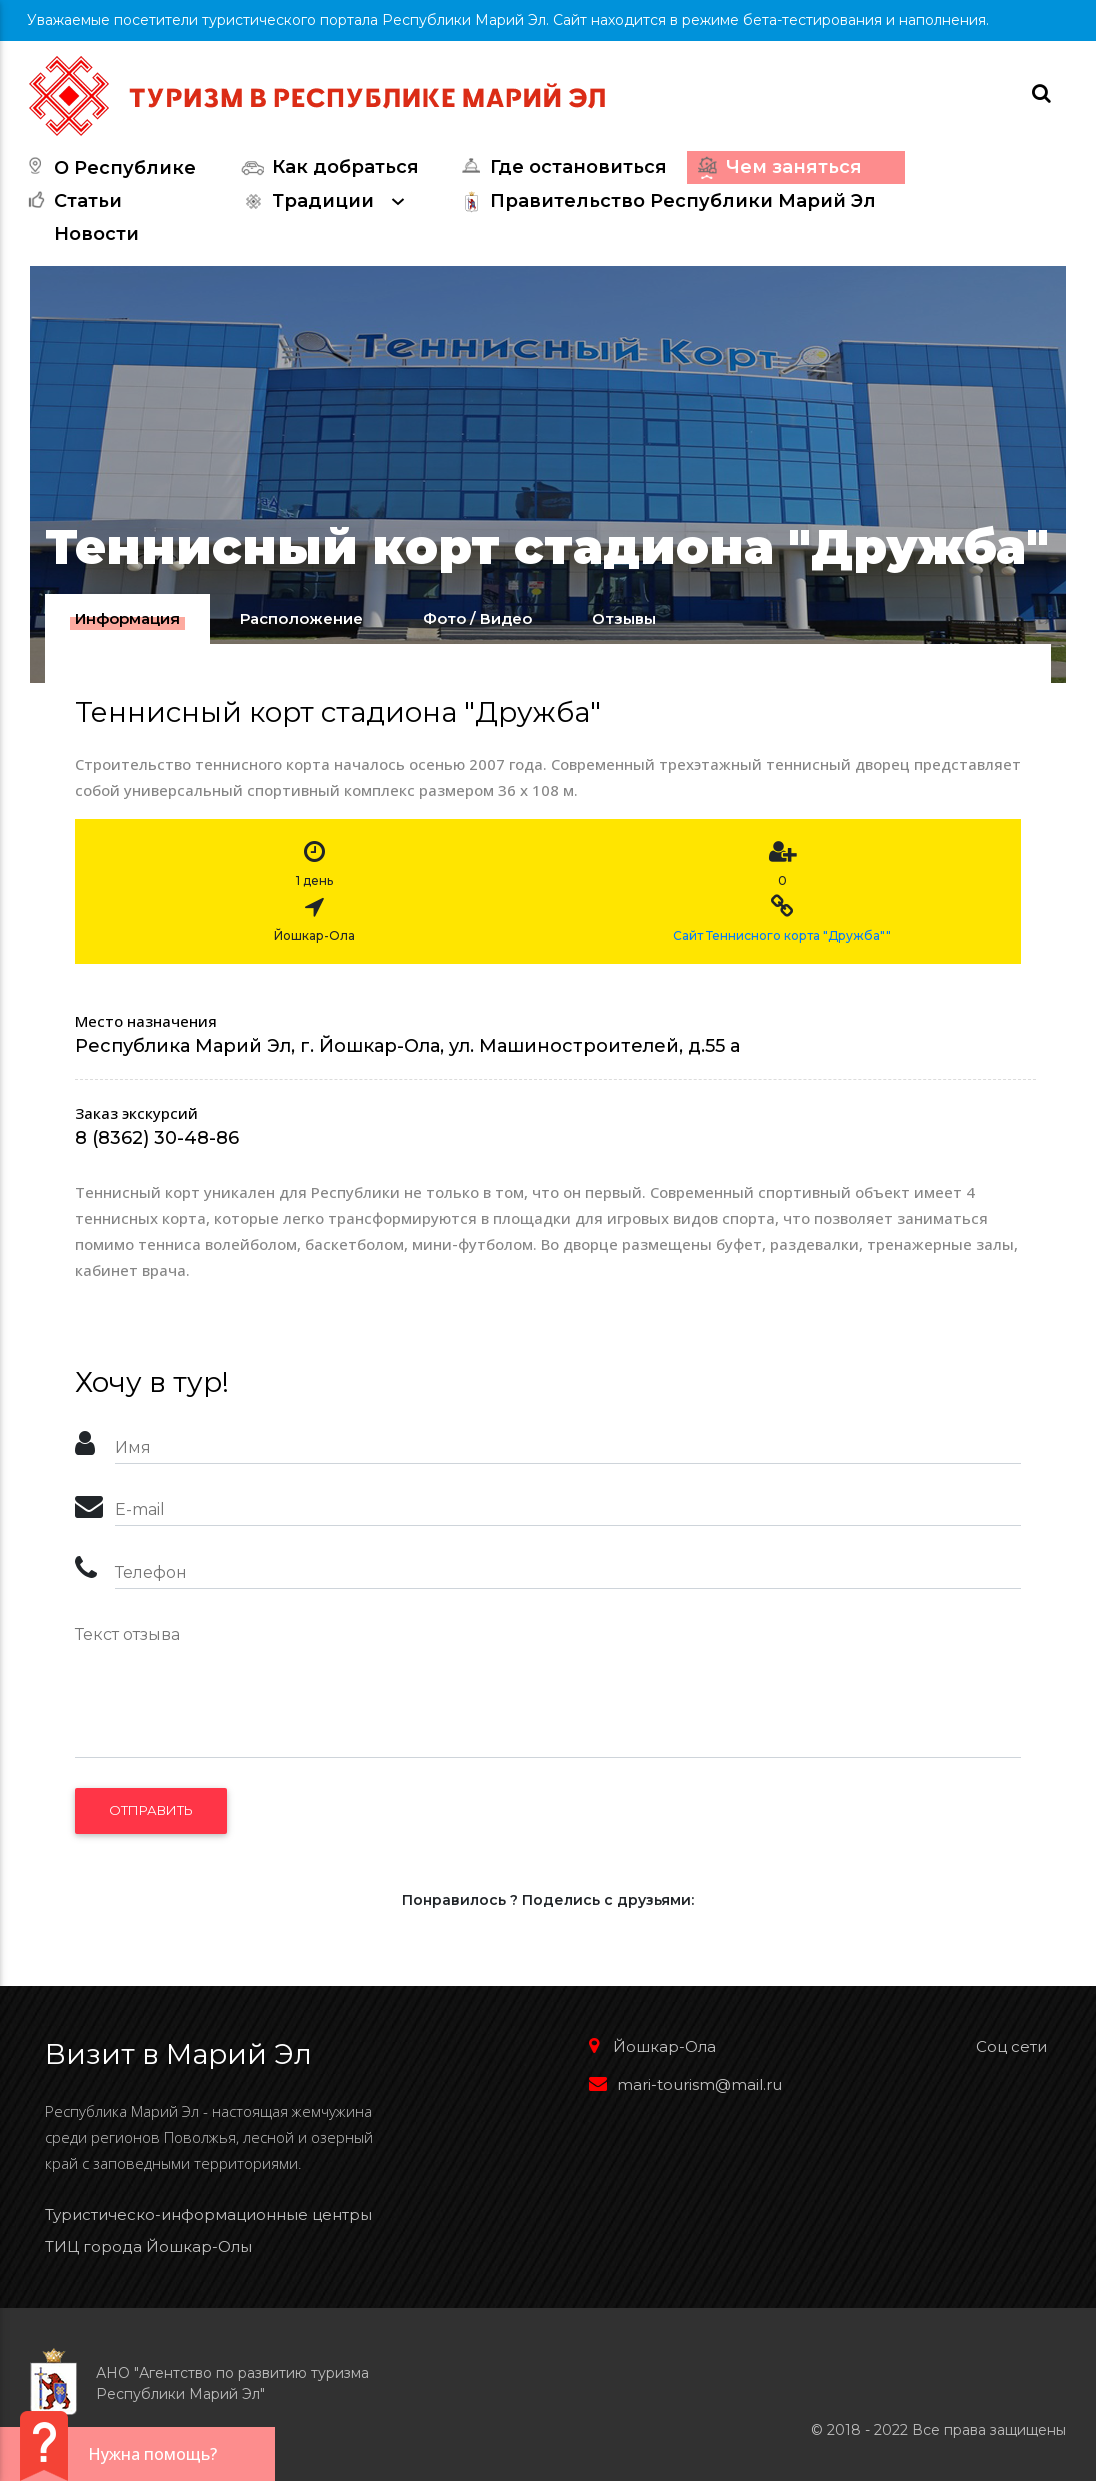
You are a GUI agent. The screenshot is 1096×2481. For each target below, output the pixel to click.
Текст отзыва (127, 1634)
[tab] (127, 619)
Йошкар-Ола (652, 2046)
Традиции (328, 201)
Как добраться (328, 167)
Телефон (151, 1572)
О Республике (108, 168)
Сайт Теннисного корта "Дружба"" (782, 935)
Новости (96, 234)
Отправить (151, 1810)
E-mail (140, 1509)
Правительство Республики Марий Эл (666, 201)
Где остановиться (561, 167)
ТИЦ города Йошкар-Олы (148, 2246)
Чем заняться (777, 167)
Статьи (71, 201)
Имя (133, 1447)
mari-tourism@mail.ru (685, 2084)
